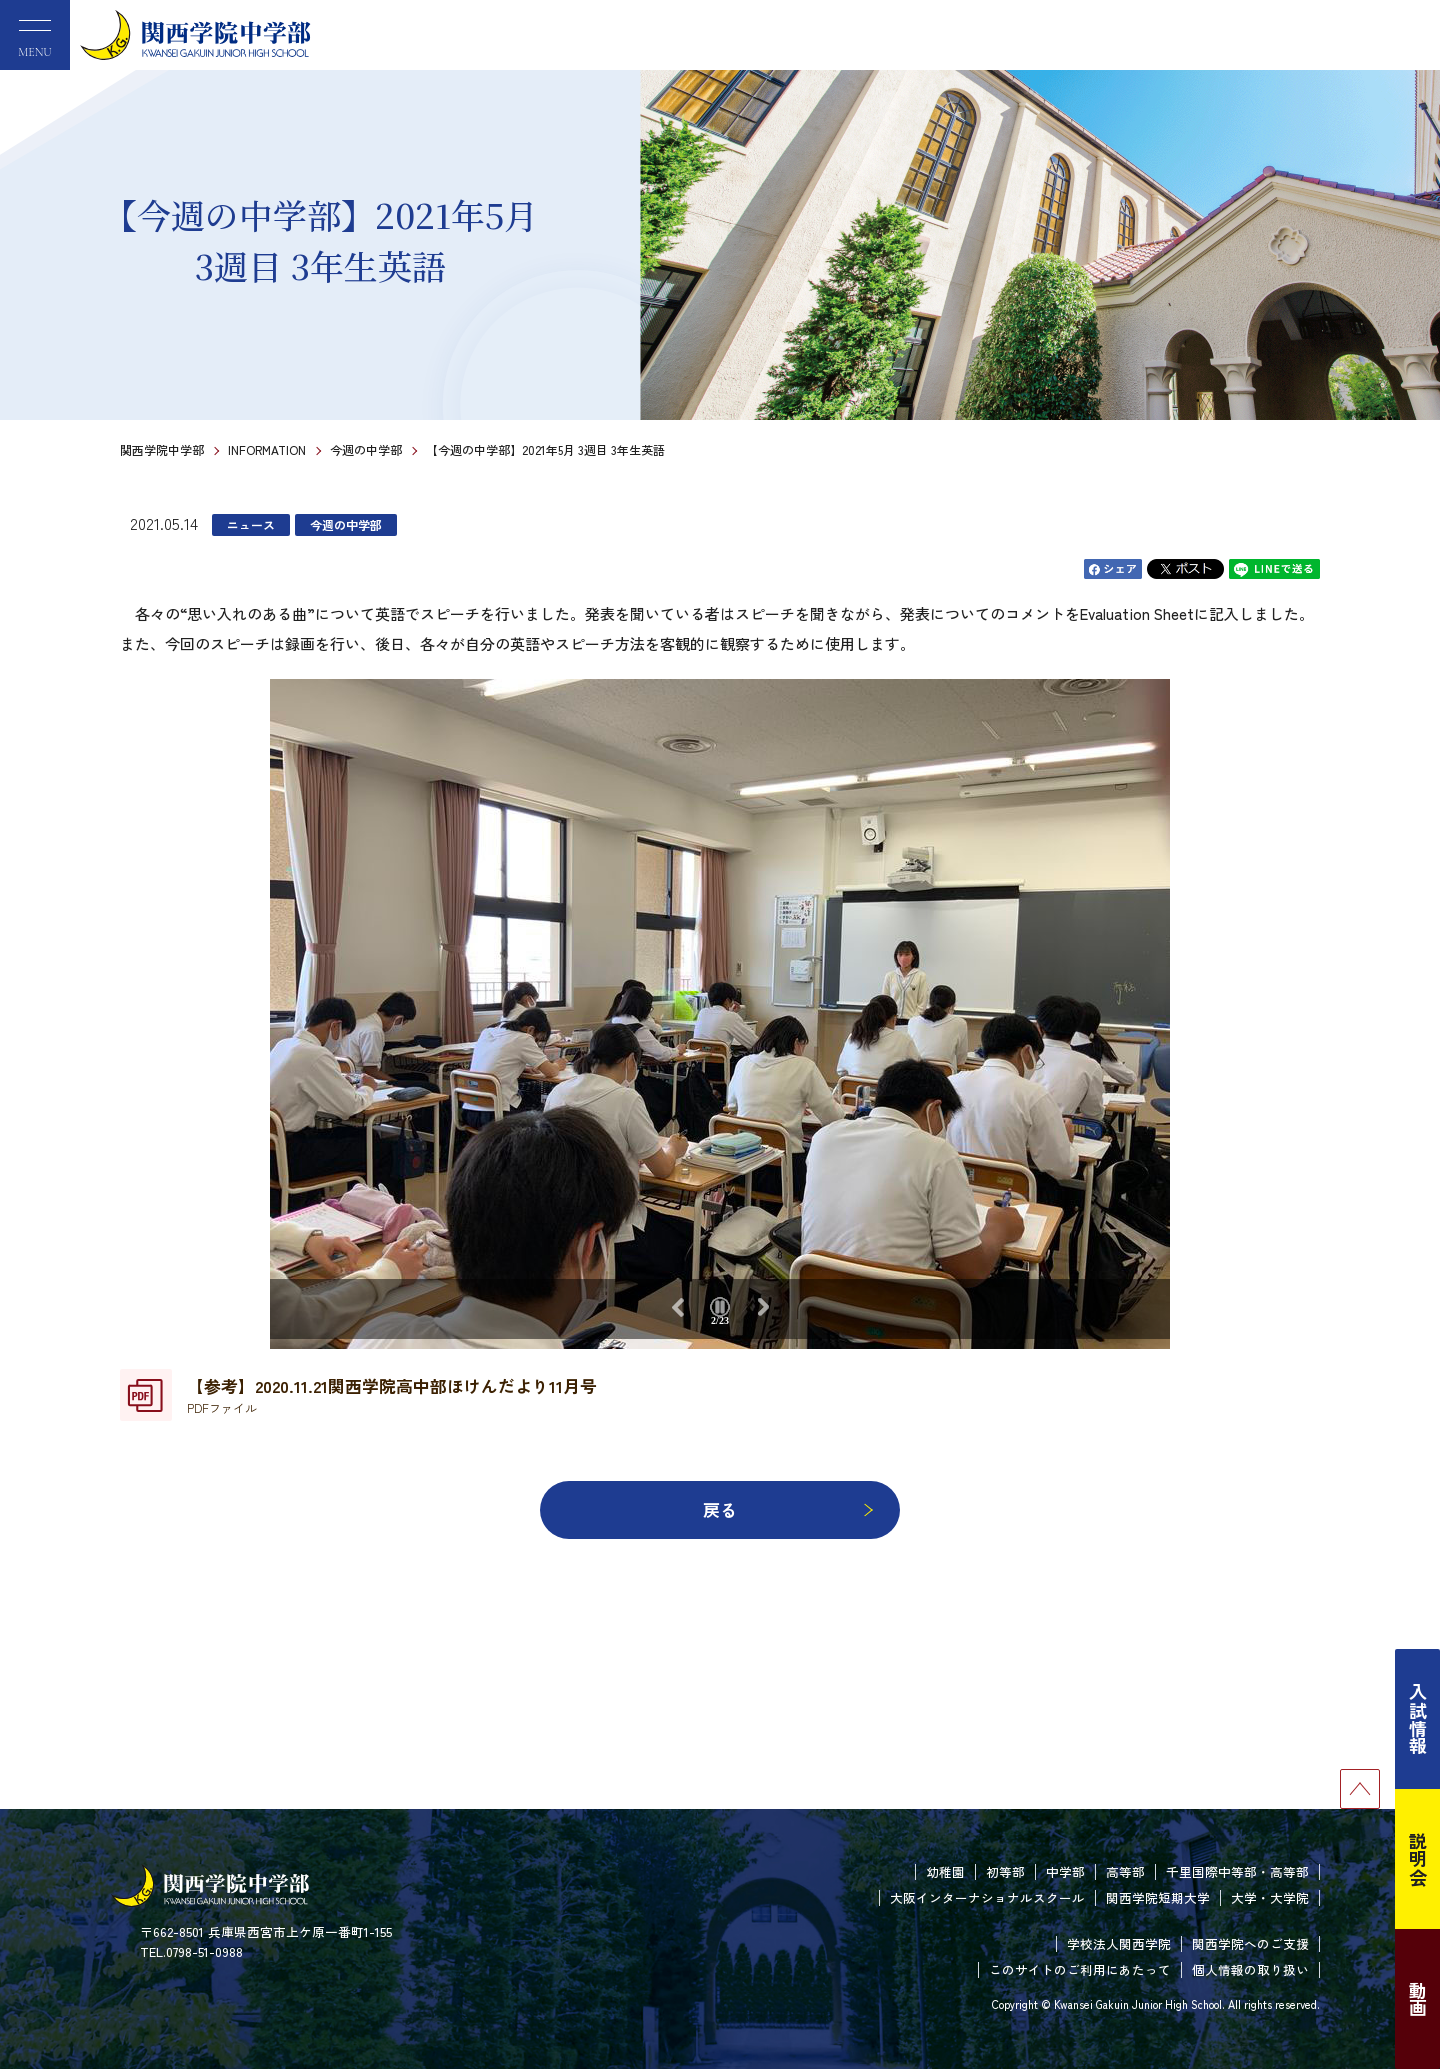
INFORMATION (267, 449)
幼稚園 (945, 1871)
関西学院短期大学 (1158, 1897)
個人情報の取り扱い (1250, 1969)
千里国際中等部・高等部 (1237, 1871)
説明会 (1418, 1859)
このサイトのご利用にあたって (1080, 1969)
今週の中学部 (366, 449)
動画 (1418, 1999)
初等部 (1005, 1871)
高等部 (1125, 1871)
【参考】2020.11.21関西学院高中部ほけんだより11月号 (392, 1395)
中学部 (1065, 1871)
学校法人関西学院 (1119, 1943)
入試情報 (1418, 1719)
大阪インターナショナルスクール (987, 1897)
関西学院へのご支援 (1250, 1943)
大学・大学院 (1270, 1897)
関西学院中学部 (162, 449)
